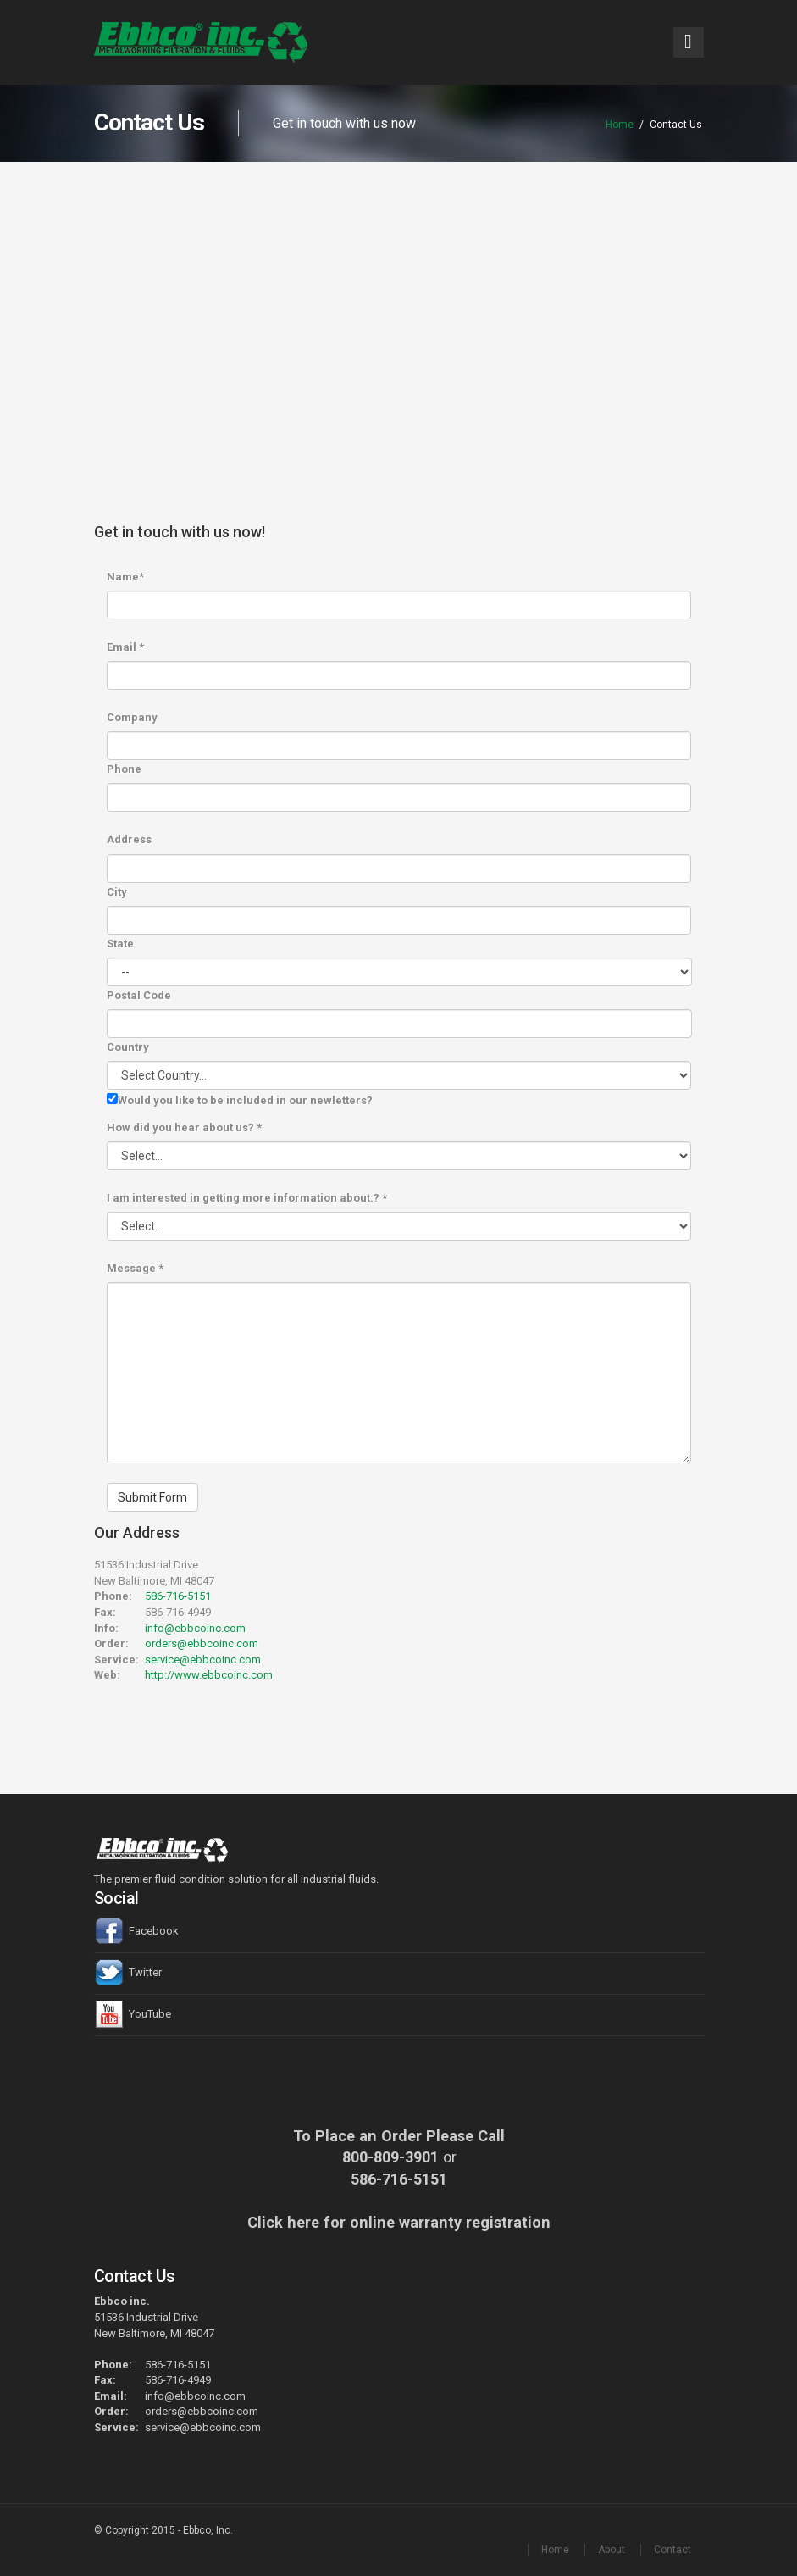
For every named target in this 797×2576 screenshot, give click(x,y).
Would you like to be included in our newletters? (245, 1100)
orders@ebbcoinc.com (201, 1643)
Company (132, 717)
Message (135, 1268)
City (117, 892)
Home (620, 124)
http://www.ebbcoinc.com (209, 1674)
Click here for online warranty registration (399, 2222)
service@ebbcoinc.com (203, 1659)
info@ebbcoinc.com (195, 1628)
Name (125, 576)
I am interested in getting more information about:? (247, 1197)
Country (128, 1047)
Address (129, 839)
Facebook (136, 1930)
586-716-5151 (178, 1596)
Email (125, 647)
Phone (124, 769)
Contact (672, 2550)
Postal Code (139, 995)
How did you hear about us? (184, 1127)
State (120, 943)
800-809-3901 (390, 2157)
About (611, 2550)
